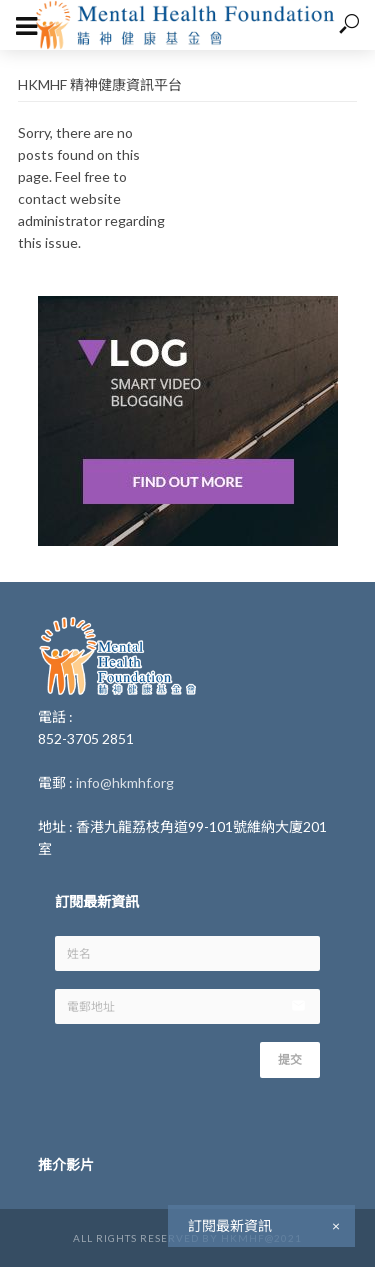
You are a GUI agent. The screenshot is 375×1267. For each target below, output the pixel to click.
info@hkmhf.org (125, 782)
